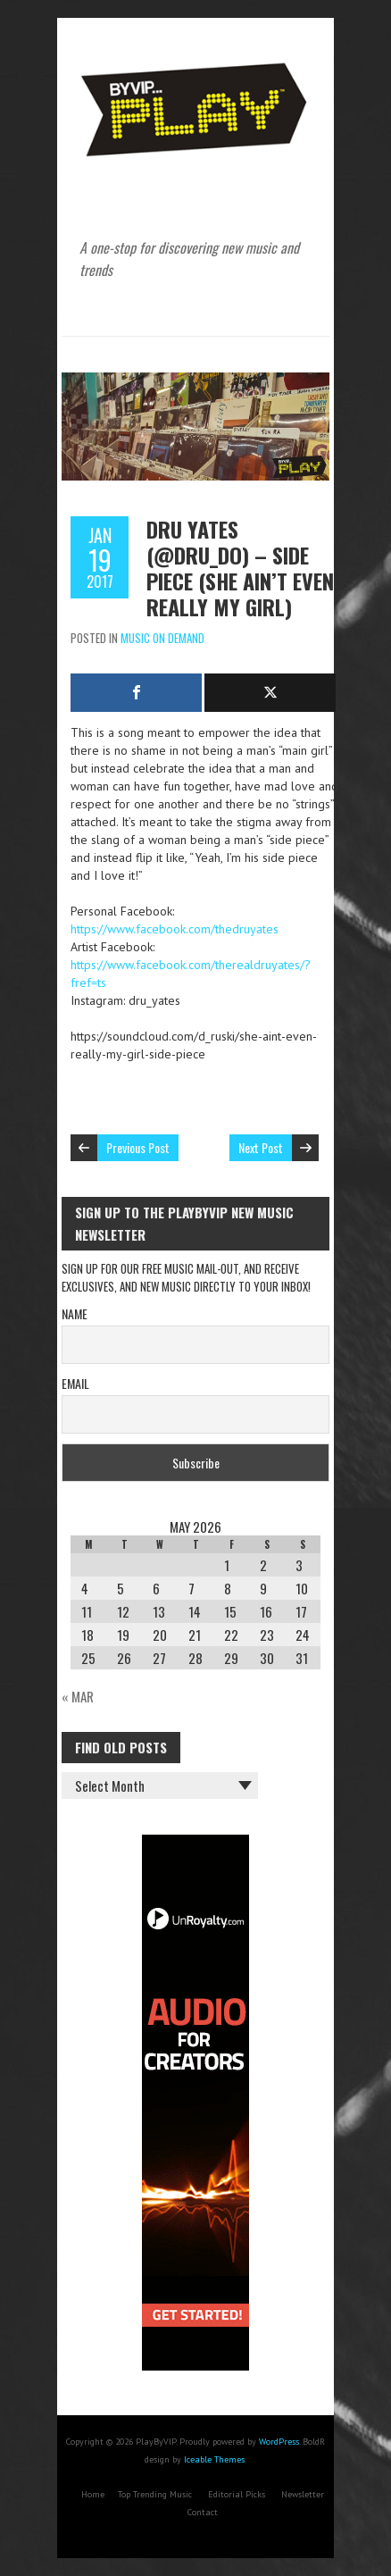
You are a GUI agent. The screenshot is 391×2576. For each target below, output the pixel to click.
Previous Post (138, 1147)
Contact (202, 2512)
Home (92, 2494)
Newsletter (302, 2494)
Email (75, 1383)
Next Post (260, 1147)
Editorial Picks (236, 2494)
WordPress (279, 2441)
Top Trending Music (155, 2494)
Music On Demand (162, 638)
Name (74, 1313)
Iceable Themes (214, 2459)
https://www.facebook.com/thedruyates (175, 929)
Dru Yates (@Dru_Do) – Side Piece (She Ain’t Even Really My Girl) (240, 568)
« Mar (78, 1696)
